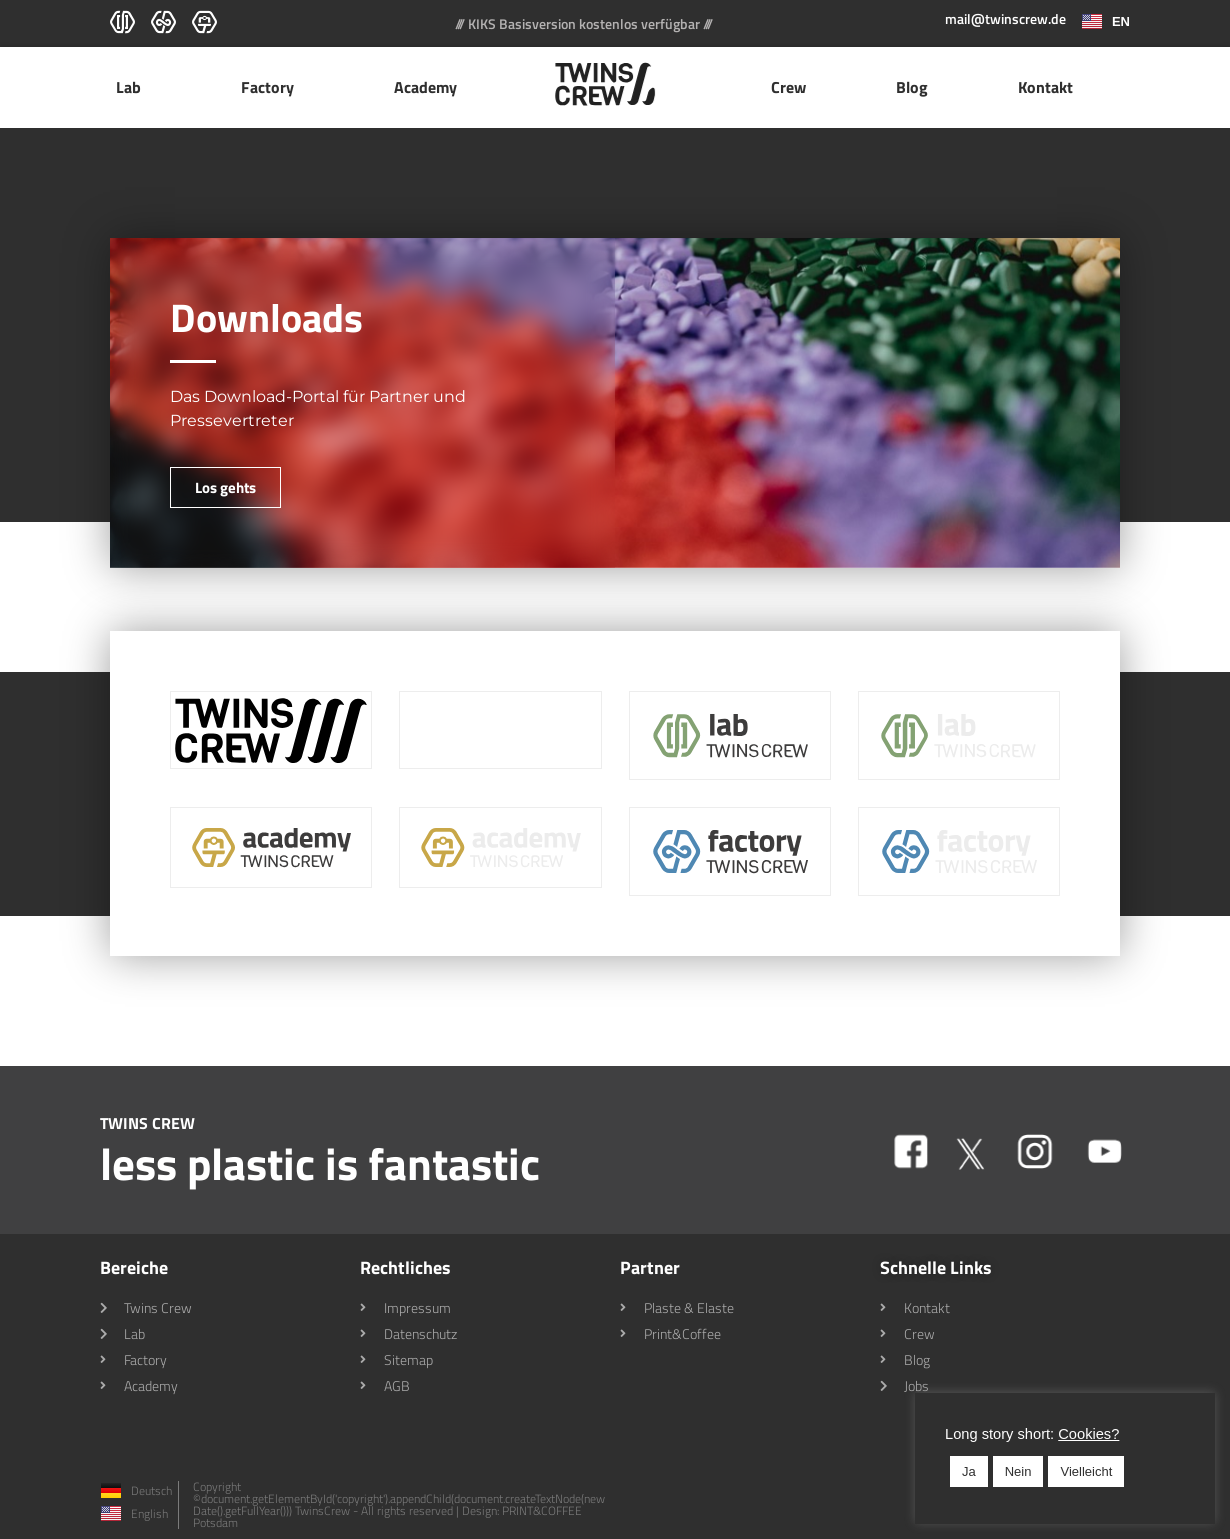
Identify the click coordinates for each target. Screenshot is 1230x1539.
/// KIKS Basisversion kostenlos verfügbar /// (584, 23)
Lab (133, 87)
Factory (272, 87)
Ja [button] (969, 1471)
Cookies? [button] (1088, 1434)
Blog (912, 87)
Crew (788, 87)
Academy (430, 87)
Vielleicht (1086, 1471)
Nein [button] (1018, 1471)
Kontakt (1045, 87)
